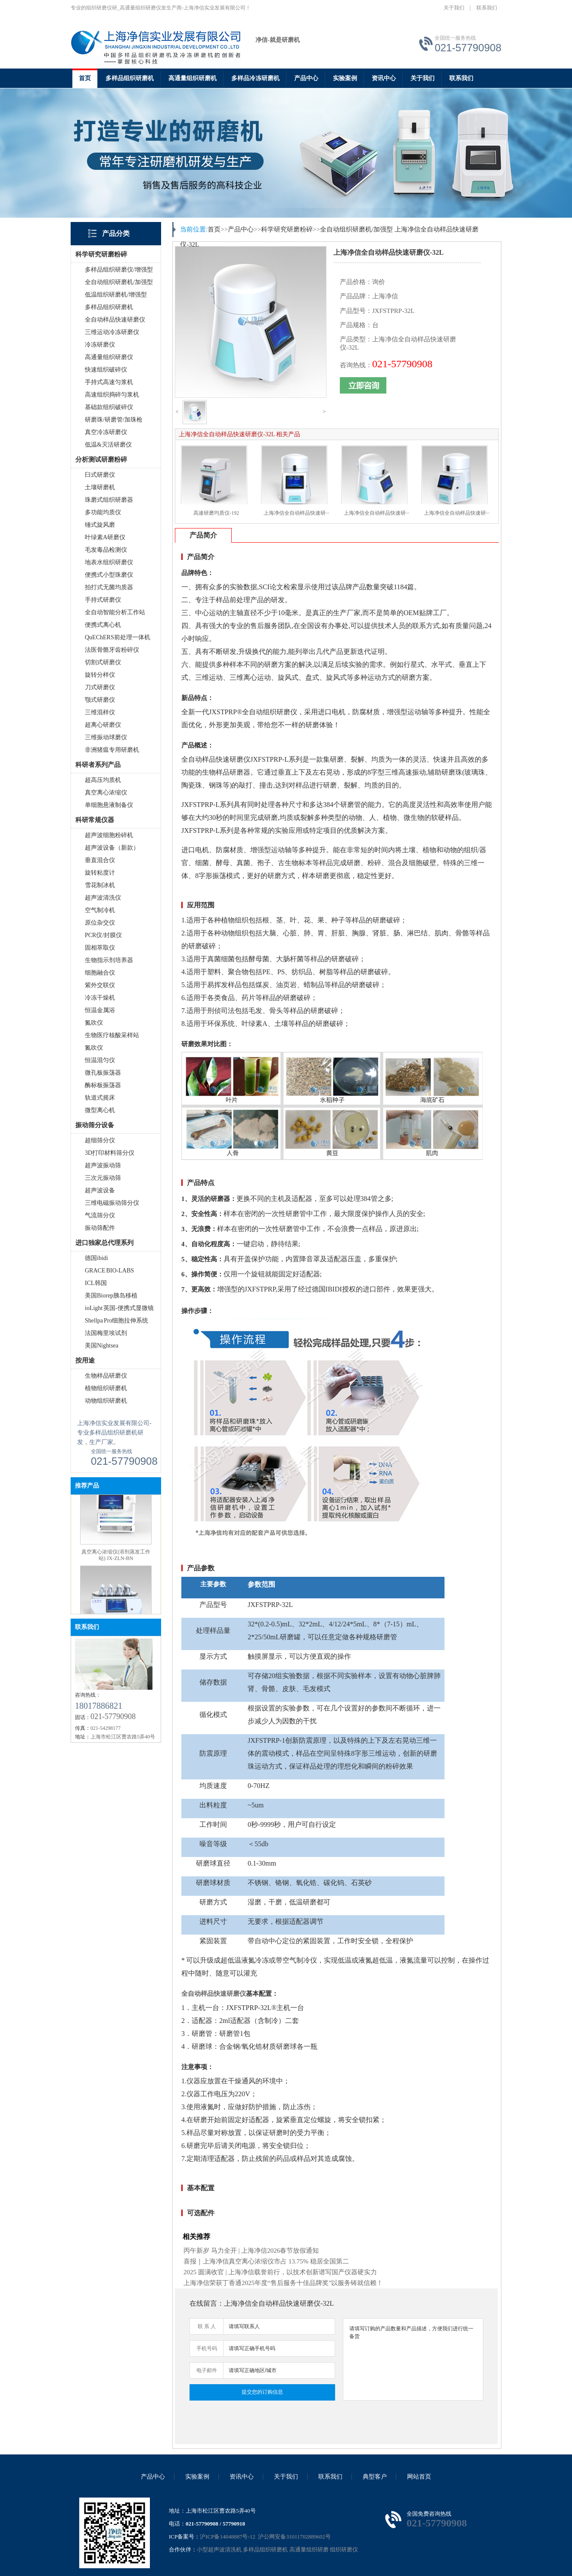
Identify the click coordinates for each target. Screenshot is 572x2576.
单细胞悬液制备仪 (109, 805)
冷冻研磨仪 (100, 344)
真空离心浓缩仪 (106, 792)
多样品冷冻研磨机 (255, 78)
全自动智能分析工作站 (115, 612)
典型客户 (375, 2476)
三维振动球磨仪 (106, 737)
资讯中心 (384, 78)
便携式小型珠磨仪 (109, 575)
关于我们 (454, 8)
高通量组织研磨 (309, 2549)
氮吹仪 (94, 1022)
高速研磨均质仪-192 (216, 513)
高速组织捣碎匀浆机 (112, 394)
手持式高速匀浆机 (109, 382)
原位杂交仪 (100, 922)
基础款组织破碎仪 (109, 407)
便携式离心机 (103, 625)
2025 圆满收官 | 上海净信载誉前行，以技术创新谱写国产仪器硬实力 (280, 2272)
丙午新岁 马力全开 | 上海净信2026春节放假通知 (251, 2250)
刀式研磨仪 (100, 687)
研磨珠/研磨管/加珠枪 (114, 419)
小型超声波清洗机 (219, 2549)
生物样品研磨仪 (106, 1375)
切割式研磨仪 (103, 662)
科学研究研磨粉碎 (287, 229)
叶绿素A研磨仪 (105, 537)
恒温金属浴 (100, 1010)
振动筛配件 (100, 1228)
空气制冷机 (100, 910)
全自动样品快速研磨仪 (115, 319)
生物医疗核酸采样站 (112, 1035)
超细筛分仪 (100, 1140)
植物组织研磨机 (106, 1388)
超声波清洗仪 (103, 897)
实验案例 (345, 78)
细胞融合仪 (100, 972)
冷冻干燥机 (100, 997)
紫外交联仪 (100, 985)
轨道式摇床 (100, 1097)
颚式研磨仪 (100, 700)
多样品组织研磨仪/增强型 (119, 269)
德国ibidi (96, 1258)
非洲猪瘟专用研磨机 (112, 750)
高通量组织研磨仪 (109, 357)
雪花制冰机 (100, 885)
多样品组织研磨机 (130, 78)
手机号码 (206, 2348)
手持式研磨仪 (103, 600)
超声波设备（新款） (112, 847)
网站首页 (419, 2476)
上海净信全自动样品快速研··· (297, 513)
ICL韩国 (96, 1283)
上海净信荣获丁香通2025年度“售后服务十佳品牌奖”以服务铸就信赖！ (283, 2282)
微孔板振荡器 (103, 1072)
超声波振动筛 (103, 1165)
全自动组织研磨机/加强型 (119, 282)
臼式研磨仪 (100, 475)
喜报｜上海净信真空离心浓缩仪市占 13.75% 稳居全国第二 (266, 2261)
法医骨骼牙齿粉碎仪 (112, 650)
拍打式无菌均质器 (109, 587)
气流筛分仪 (100, 1215)
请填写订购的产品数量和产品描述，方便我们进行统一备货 (413, 2359)
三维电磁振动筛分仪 (112, 1203)
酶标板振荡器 (103, 1085)
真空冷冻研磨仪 (106, 432)
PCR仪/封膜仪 (103, 935)
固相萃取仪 (100, 947)
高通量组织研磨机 (192, 78)
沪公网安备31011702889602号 (294, 2536)
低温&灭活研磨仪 (108, 444)
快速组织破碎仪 (106, 369)
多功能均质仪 (103, 512)
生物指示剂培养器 (109, 960)
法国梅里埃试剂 (106, 1333)
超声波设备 (100, 1190)
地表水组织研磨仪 (109, 562)
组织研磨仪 (344, 2549)
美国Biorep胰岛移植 (111, 1295)
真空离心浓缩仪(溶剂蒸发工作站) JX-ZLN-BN (115, 1563)
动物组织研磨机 (106, 1400)
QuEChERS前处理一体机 (117, 637)
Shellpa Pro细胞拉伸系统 (116, 1320)
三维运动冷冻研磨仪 (112, 332)
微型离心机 (100, 1110)
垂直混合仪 (100, 860)
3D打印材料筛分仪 (109, 1153)
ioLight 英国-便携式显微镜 (119, 1308)
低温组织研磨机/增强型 (116, 294)
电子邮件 (206, 2370)
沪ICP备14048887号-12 (227, 2536)
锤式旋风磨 (100, 525)
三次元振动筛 (103, 1178)
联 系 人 (207, 2326)
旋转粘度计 (100, 872)
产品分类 (116, 233)
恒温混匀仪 (100, 1060)
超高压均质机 (103, 780)
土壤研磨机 (100, 487)
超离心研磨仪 (103, 725)
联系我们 (486, 8)
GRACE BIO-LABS (109, 1270)
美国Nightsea (101, 1345)
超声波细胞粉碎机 (109, 835)
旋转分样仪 (100, 675)
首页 (85, 78)
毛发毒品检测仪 (106, 550)
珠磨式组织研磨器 (109, 500)
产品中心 (306, 78)
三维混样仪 (100, 712)
